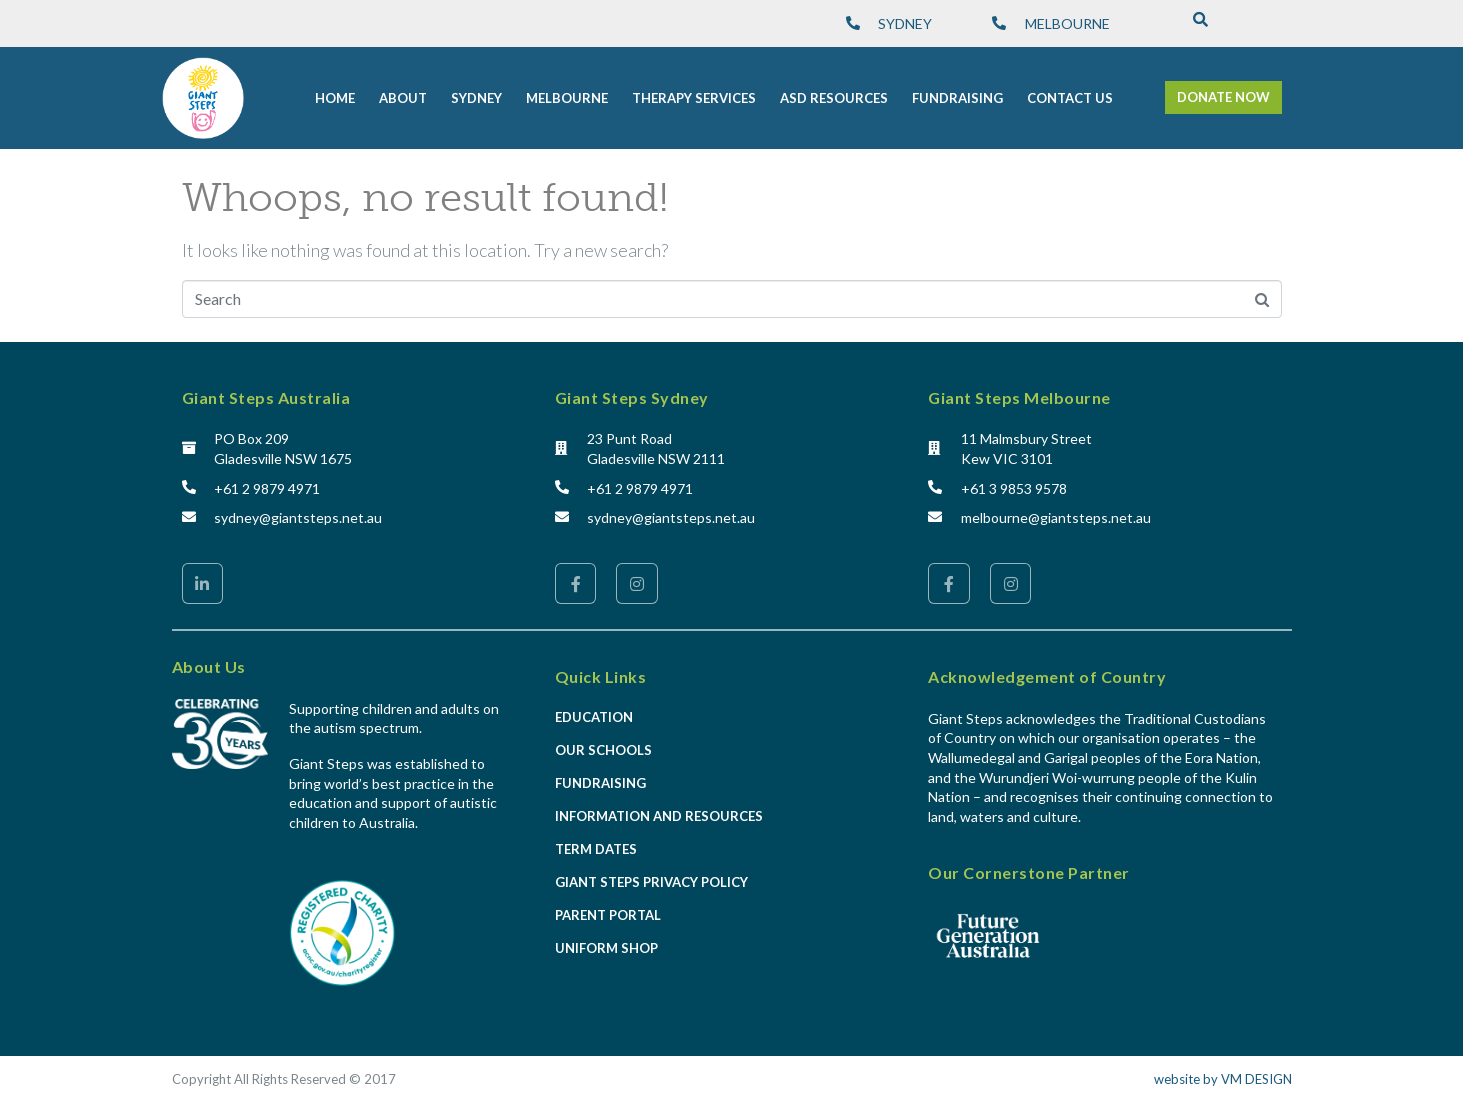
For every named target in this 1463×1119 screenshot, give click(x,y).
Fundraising (600, 783)
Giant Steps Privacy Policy (651, 882)
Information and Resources (659, 816)
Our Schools (603, 750)
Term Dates (596, 849)
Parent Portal (608, 915)
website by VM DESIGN (1223, 1079)
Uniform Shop (606, 948)
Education (594, 717)
